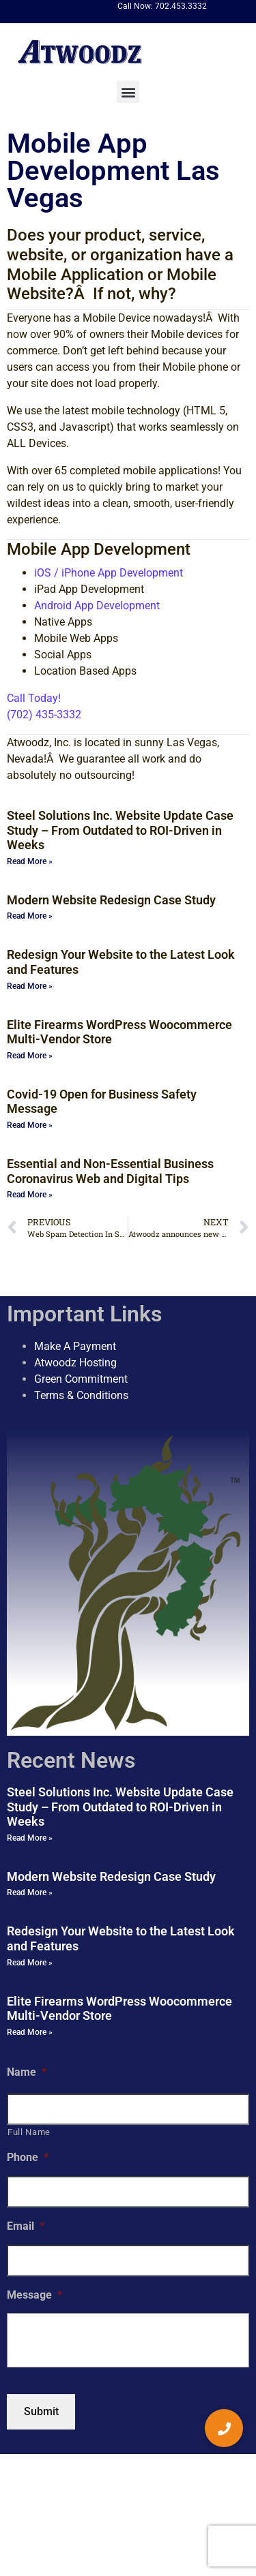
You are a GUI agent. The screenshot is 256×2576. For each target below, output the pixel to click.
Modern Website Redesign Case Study (111, 900)
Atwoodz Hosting (75, 1362)
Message (34, 2294)
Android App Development (97, 605)
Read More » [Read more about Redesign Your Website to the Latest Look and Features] (30, 986)
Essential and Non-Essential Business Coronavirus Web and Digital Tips (110, 1171)
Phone (27, 2157)
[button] (128, 91)
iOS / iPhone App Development (108, 572)
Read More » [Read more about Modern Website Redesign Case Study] (30, 916)
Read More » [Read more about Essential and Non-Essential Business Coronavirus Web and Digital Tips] (30, 1194)
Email (25, 2226)
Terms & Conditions (81, 1395)
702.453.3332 (181, 6)
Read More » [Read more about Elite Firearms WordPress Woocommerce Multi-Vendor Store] (30, 1055)
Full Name (29, 2132)
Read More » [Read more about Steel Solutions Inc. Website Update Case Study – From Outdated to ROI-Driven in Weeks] (30, 861)
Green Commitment (81, 1379)
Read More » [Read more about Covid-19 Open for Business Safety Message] (30, 1125)
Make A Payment (75, 1346)
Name (26, 2072)
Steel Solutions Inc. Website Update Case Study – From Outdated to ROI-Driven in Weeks (120, 830)
